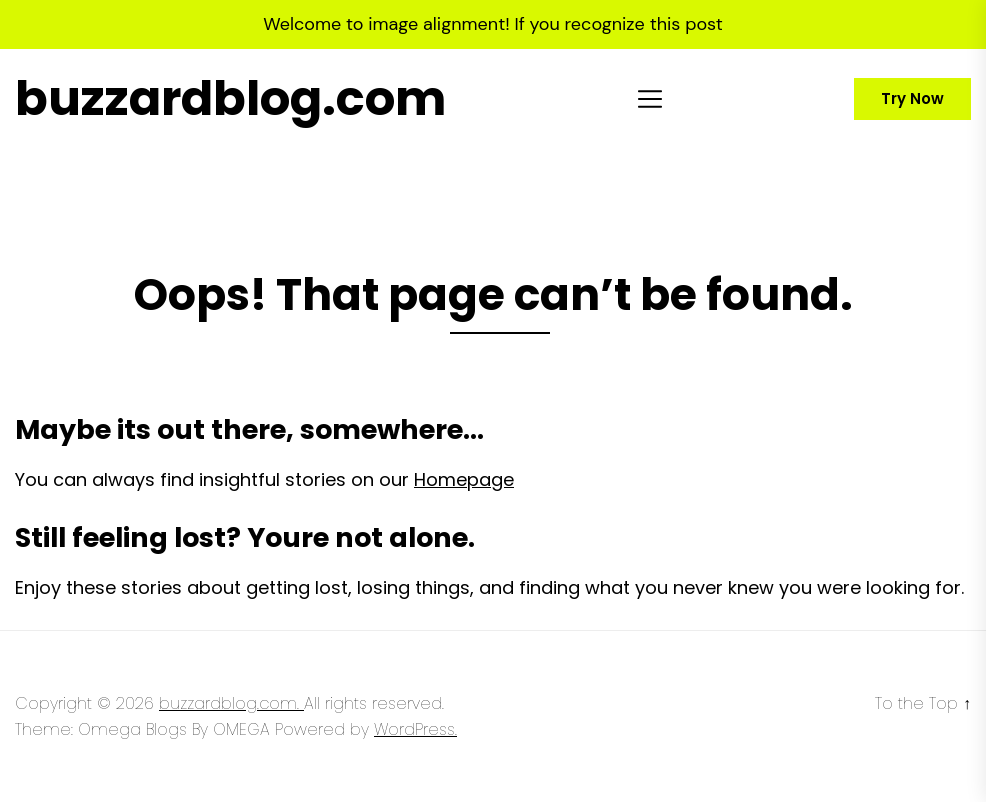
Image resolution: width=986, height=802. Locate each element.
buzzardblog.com (230, 99)
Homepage (464, 479)
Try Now (912, 98)
